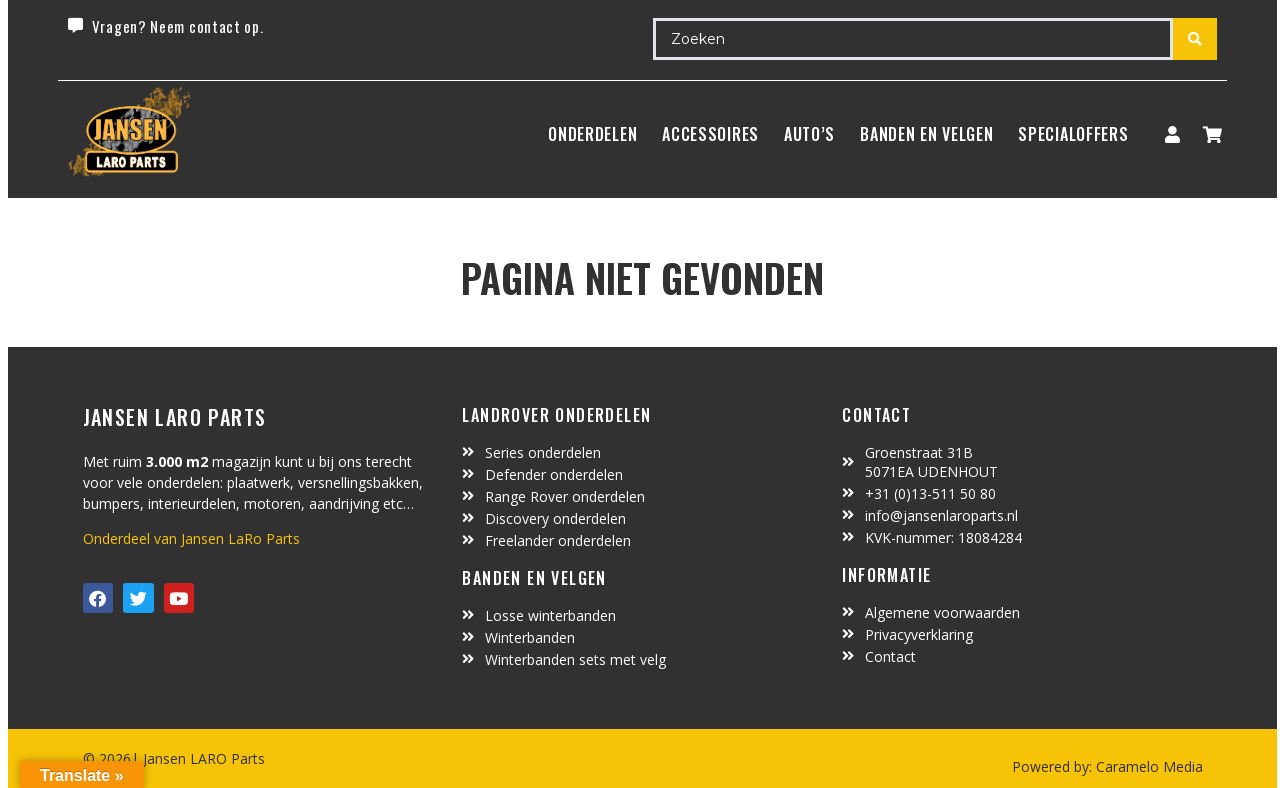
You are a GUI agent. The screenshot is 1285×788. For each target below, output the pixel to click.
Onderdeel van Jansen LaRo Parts (191, 538)
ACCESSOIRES (710, 134)
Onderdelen (592, 134)
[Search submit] (1195, 39)
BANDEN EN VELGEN (926, 134)
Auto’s (809, 134)
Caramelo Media (1147, 766)
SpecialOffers (1073, 134)
